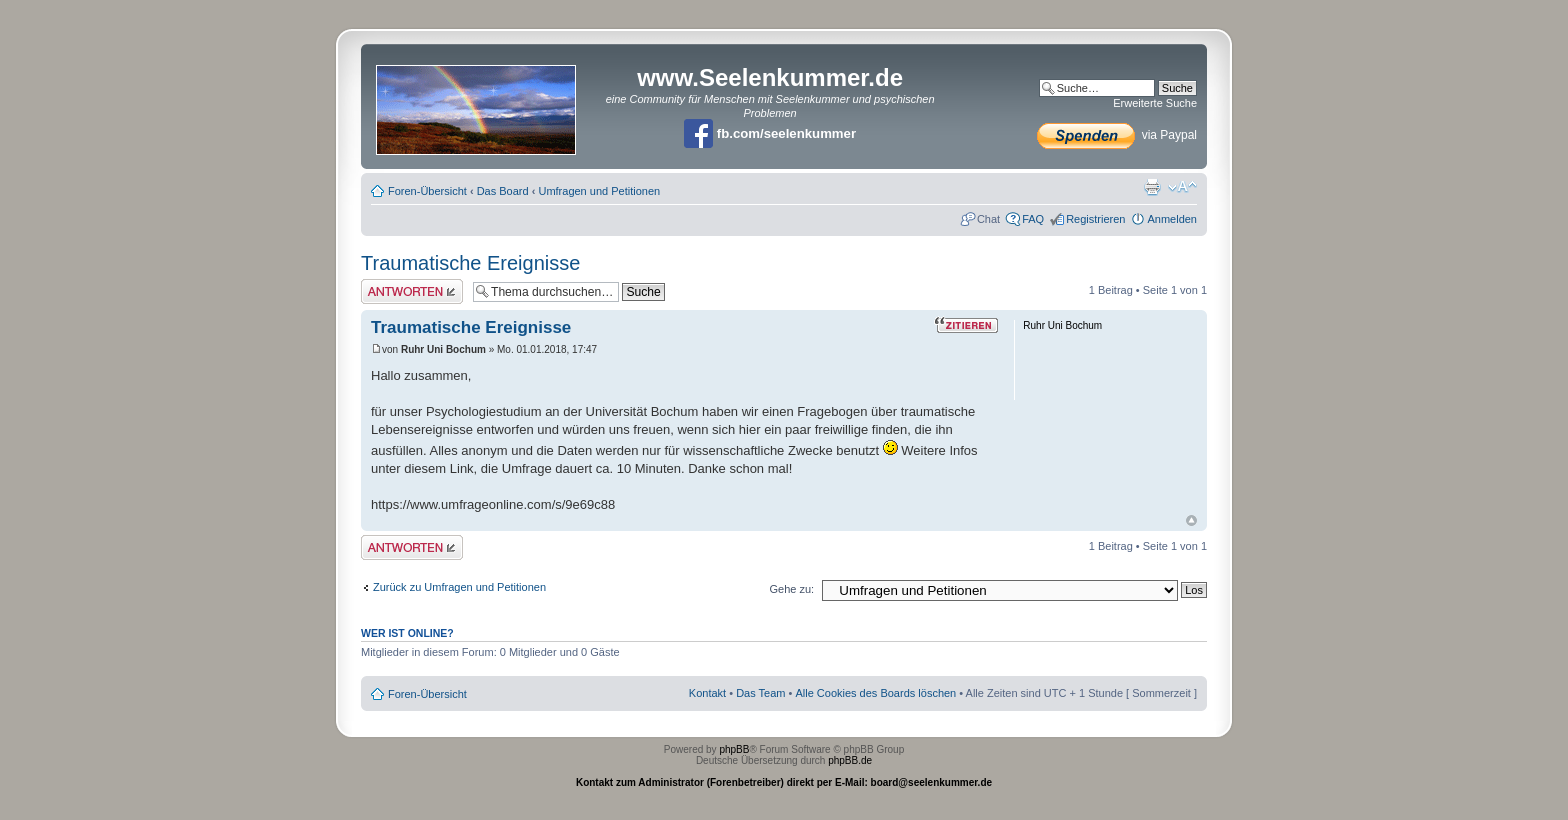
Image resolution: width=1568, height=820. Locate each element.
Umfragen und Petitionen (599, 191)
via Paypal (1117, 135)
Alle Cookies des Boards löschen (875, 693)
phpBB (734, 749)
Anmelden (1172, 219)
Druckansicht (1152, 187)
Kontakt (707, 693)
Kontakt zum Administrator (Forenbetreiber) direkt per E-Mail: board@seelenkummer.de (784, 782)
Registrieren (1095, 219)
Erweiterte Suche (1155, 103)
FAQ (1033, 219)
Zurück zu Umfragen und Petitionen (459, 587)
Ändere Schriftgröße (1182, 187)
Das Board (503, 191)
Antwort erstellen (412, 291)
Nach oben (1191, 520)
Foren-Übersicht (427, 191)
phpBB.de (850, 760)
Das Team (760, 693)
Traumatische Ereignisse (470, 263)
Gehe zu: (791, 589)
